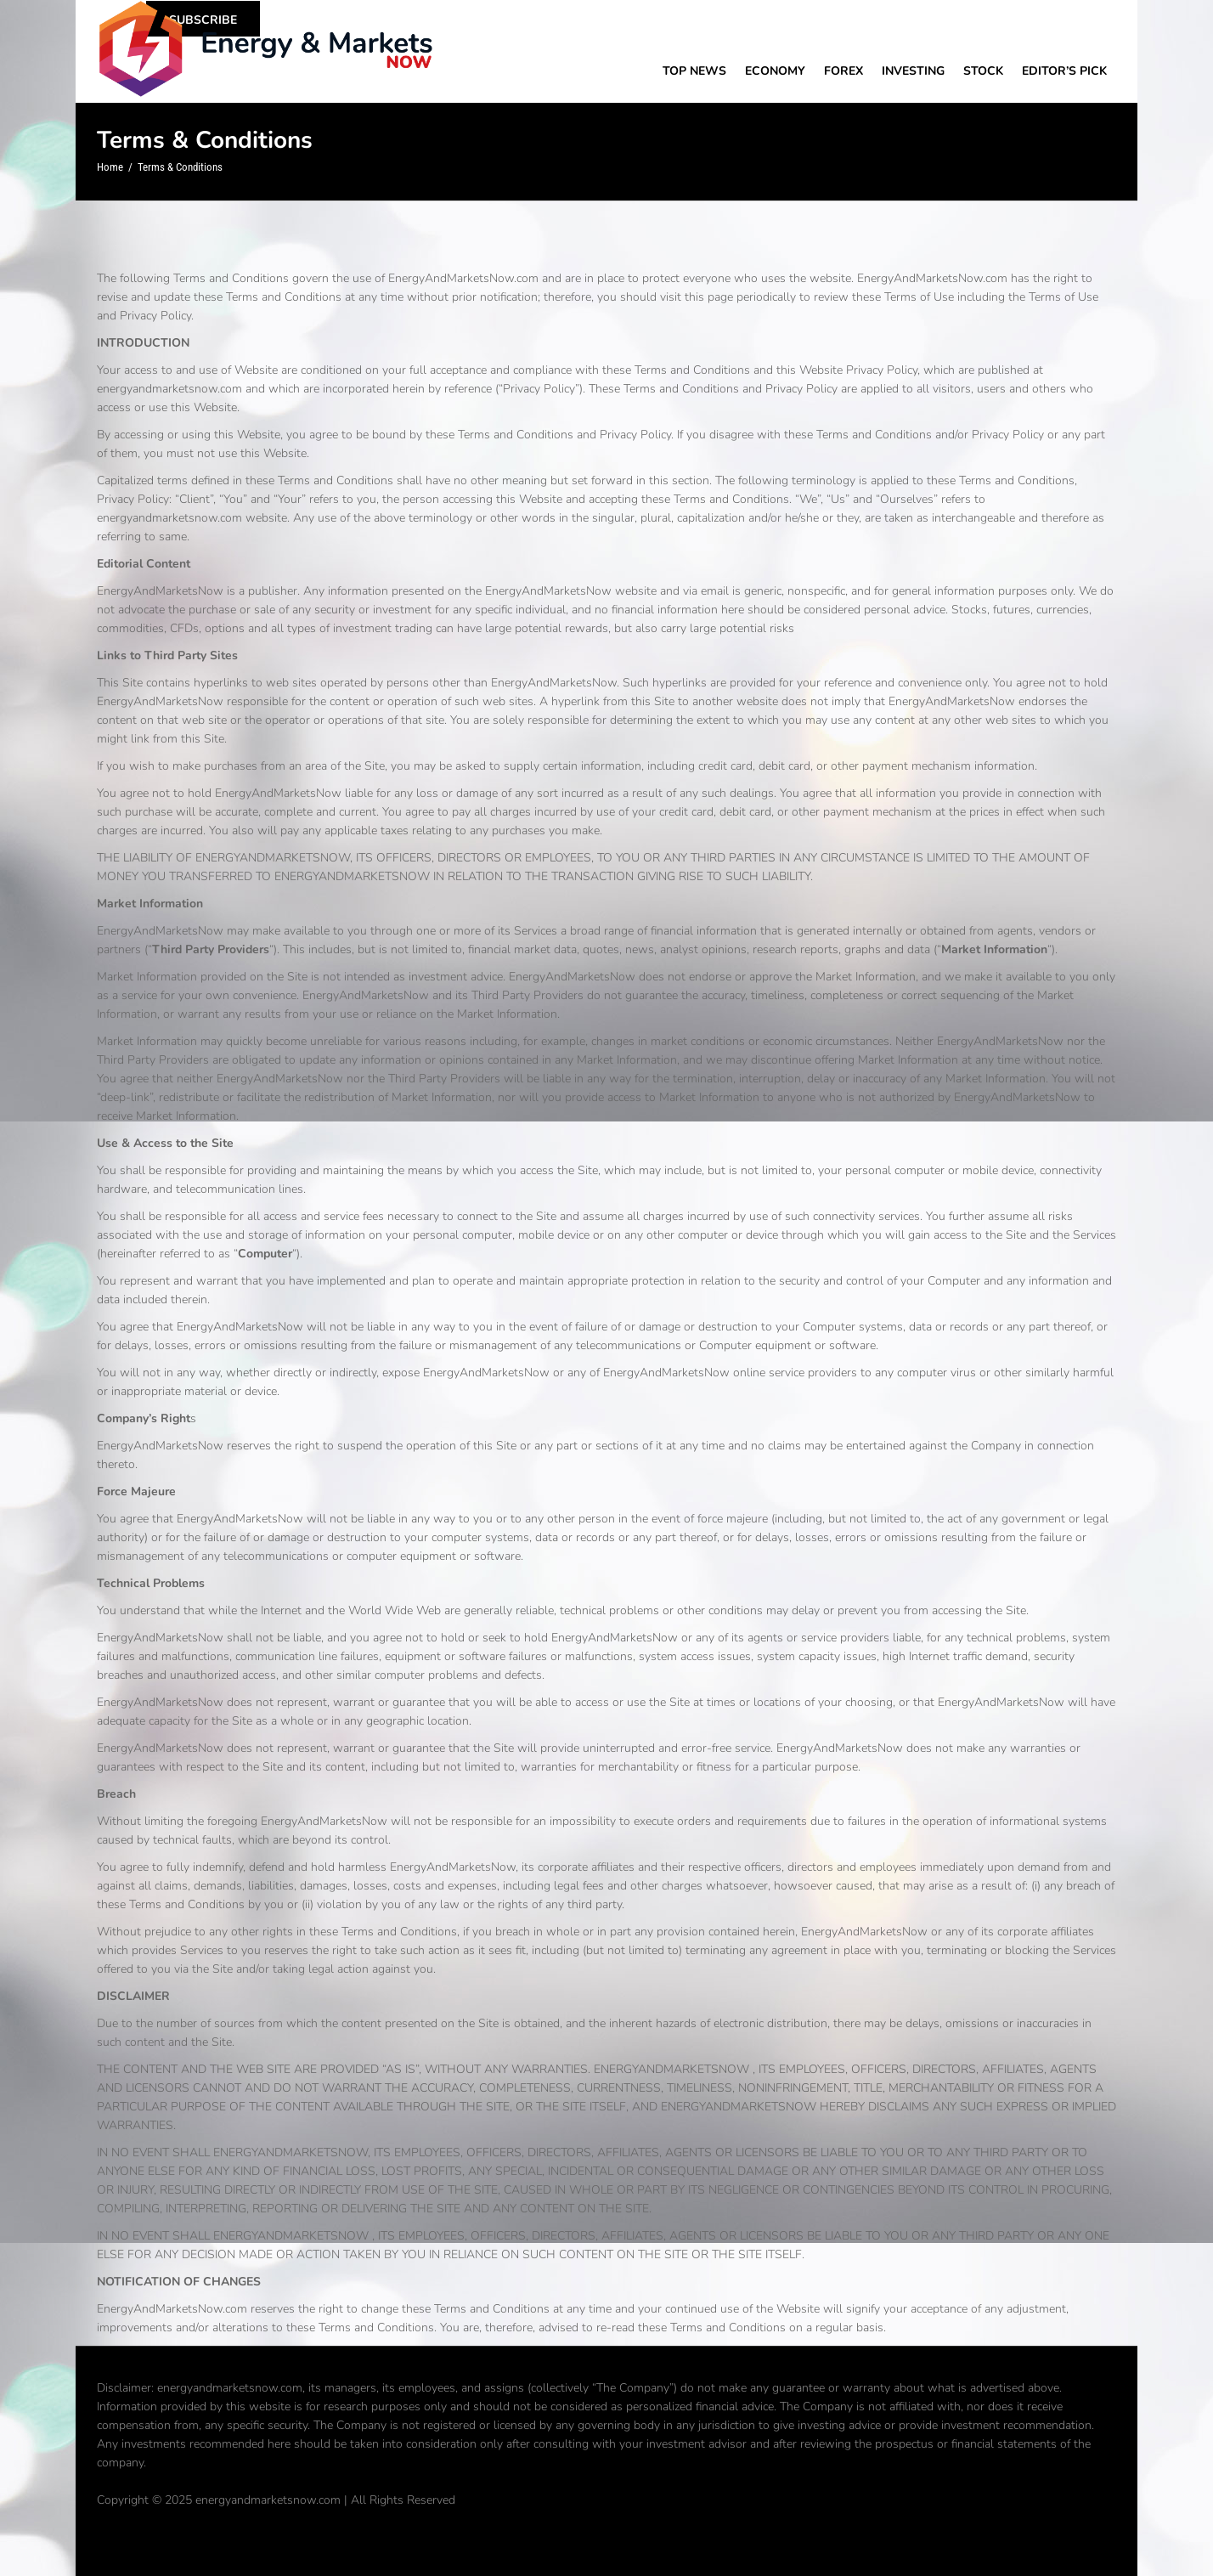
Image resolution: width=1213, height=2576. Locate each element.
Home (110, 167)
